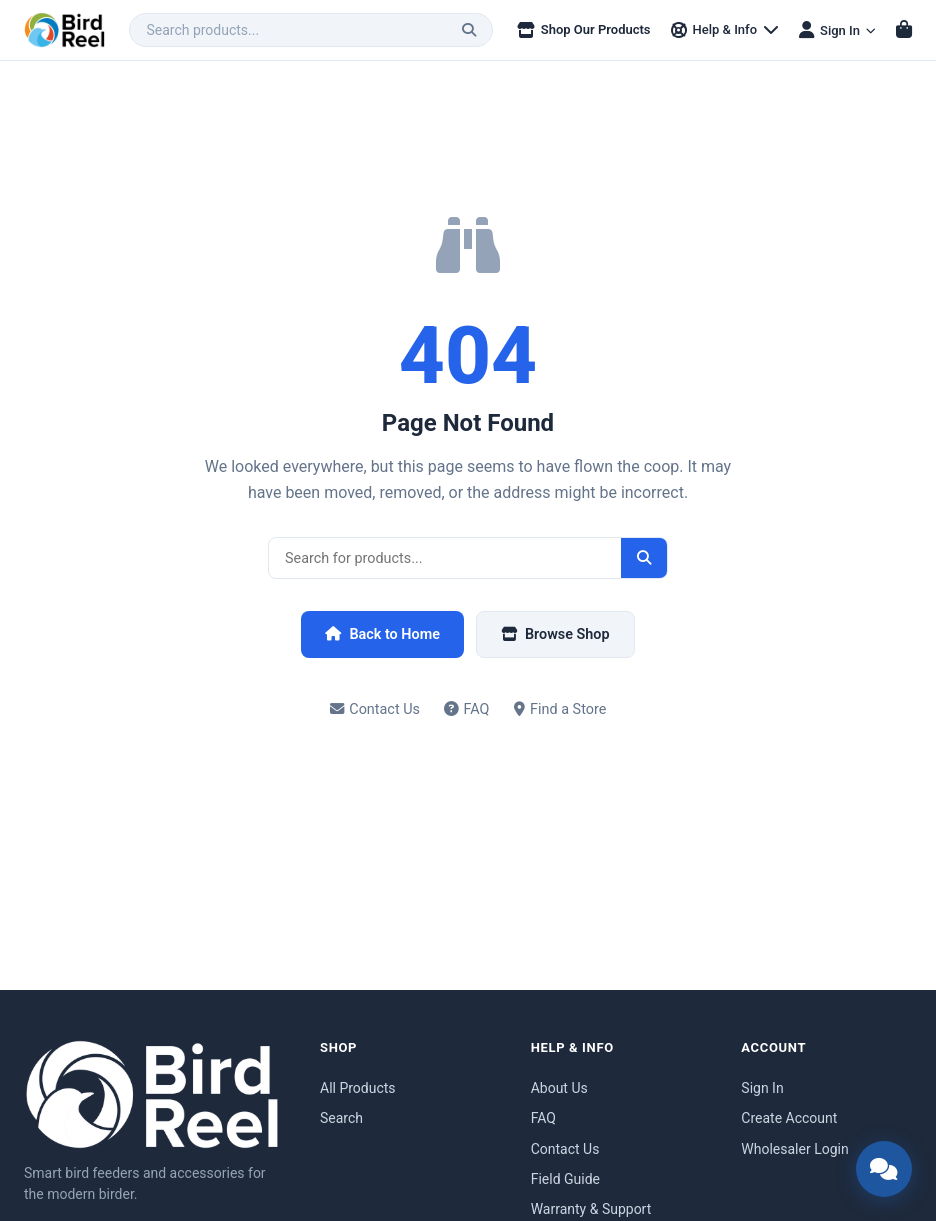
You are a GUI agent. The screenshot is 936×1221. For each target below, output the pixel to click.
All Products (358, 1088)
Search (341, 1118)
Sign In (762, 1088)
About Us (559, 1088)
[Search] (469, 30)
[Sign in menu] (837, 30)
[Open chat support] (884, 1169)
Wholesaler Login (794, 1149)
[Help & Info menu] (725, 30)
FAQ (467, 709)
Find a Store (560, 709)
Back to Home (382, 634)
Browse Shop (555, 634)
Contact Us (375, 709)
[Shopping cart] (904, 30)
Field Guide (565, 1179)
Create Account (789, 1118)
